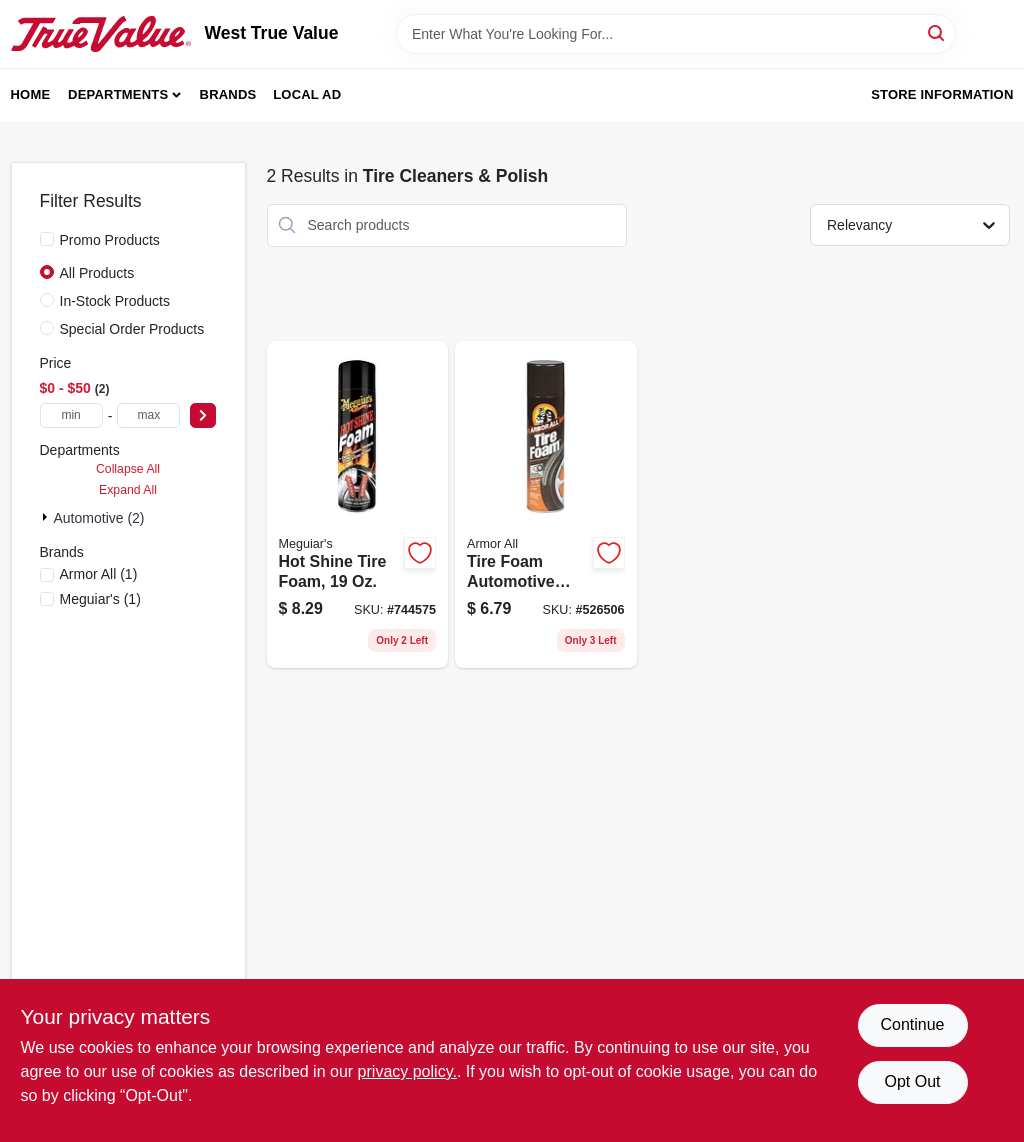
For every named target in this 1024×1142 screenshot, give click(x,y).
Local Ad (307, 94)
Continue (912, 1024)
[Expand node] (47, 517)
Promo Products (110, 240)
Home (31, 94)
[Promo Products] (47, 239)
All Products (97, 273)
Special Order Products (132, 329)
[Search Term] (676, 34)
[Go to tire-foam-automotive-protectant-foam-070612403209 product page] (546, 505)
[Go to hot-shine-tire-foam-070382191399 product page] (358, 505)
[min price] (71, 415)
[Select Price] (203, 415)
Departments (118, 94)
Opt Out (912, 1081)
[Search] (937, 32)
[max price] (148, 415)
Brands (228, 94)
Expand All (128, 490)
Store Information (942, 94)
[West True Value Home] (101, 34)
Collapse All (128, 469)
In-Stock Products (115, 301)
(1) (99, 574)
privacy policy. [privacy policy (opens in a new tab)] (407, 1071)
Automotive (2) (99, 518)
